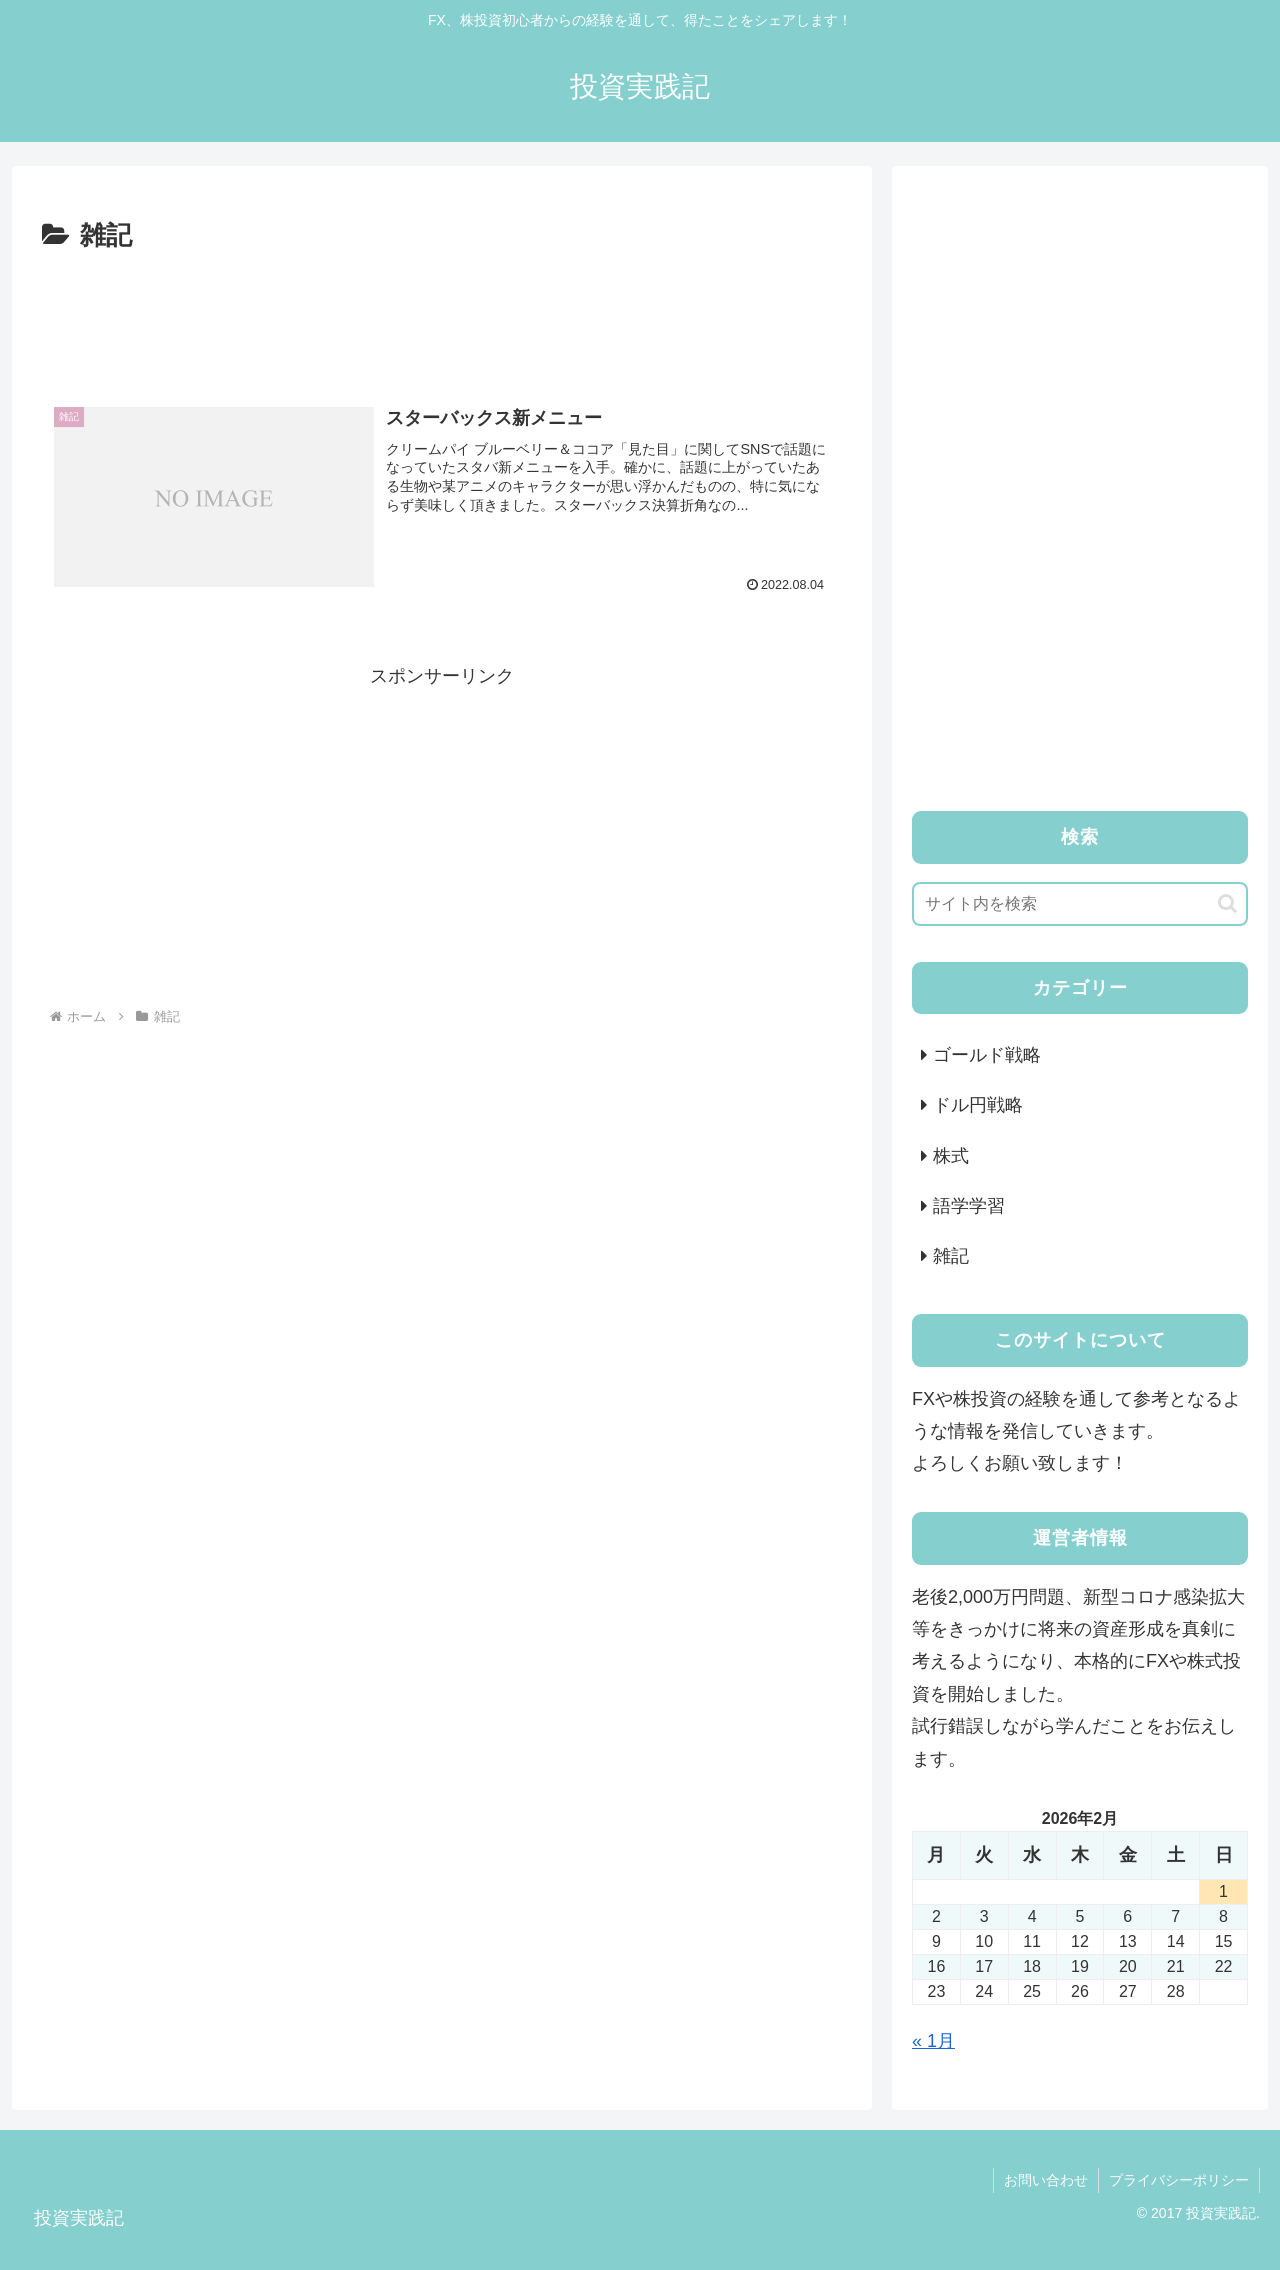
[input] (1080, 904)
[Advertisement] (442, 314)
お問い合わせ (1046, 2180)
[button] (1227, 903)
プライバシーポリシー (1179, 2180)
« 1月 (933, 2041)
